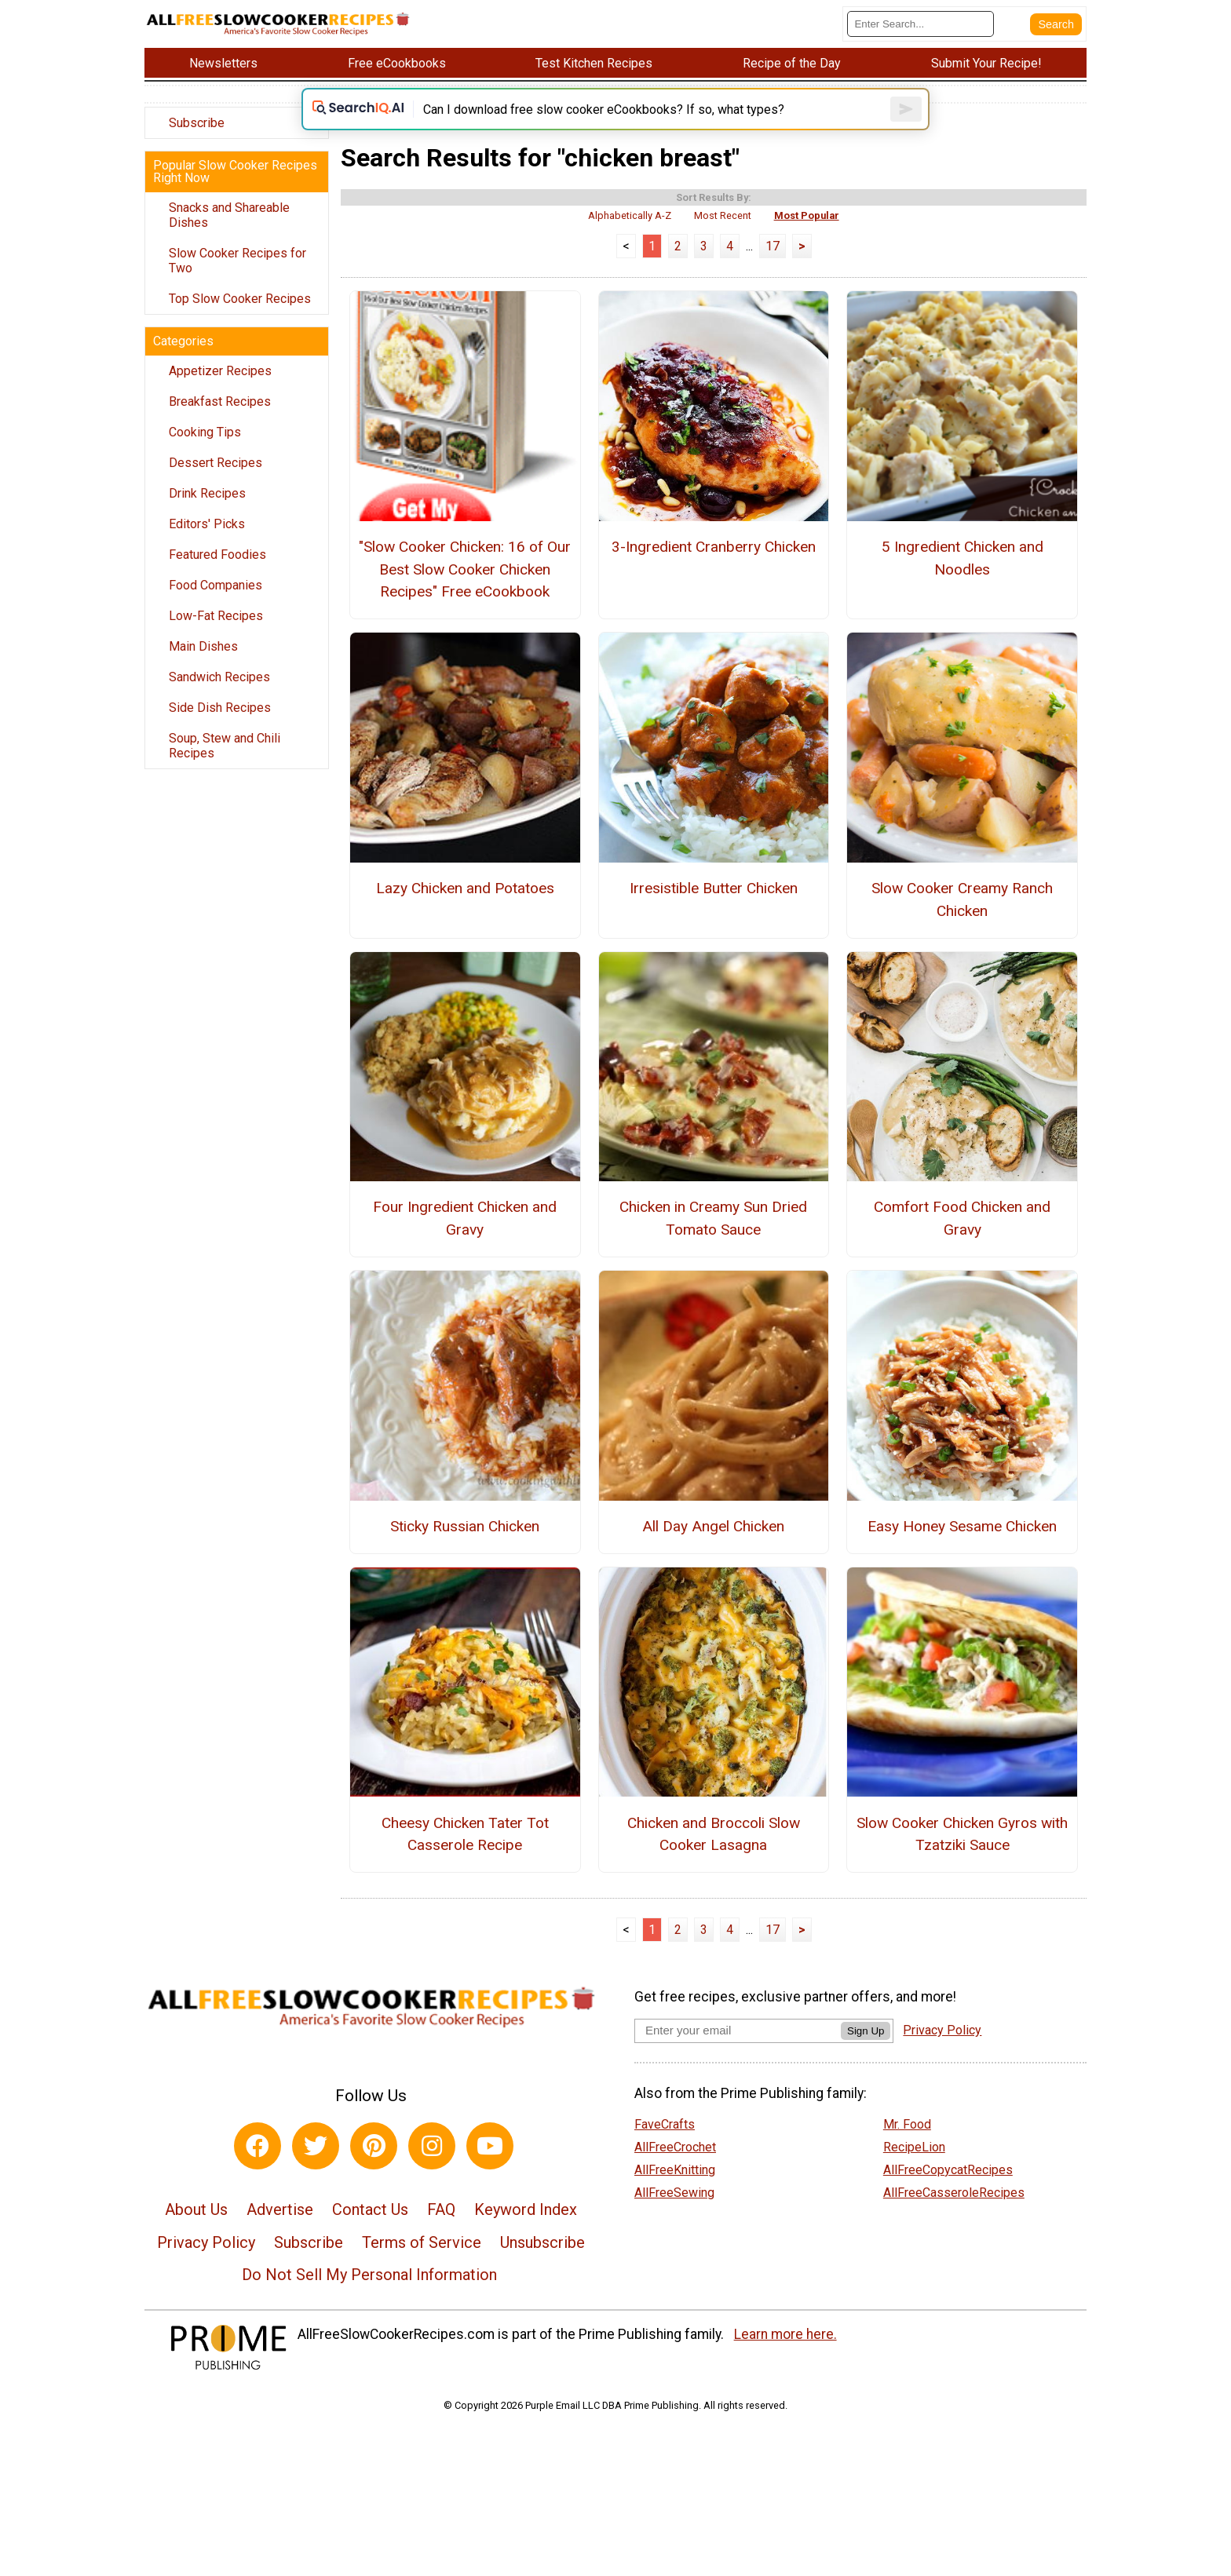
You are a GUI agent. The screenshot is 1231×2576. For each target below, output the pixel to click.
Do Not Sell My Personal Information (369, 2298)
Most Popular (806, 239)
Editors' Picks (207, 523)
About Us (196, 2233)
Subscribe (197, 122)
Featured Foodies (217, 554)
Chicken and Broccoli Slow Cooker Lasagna (713, 1857)
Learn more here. (785, 2358)
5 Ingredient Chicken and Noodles (962, 581)
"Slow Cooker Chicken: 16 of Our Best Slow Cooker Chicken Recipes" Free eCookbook (465, 593)
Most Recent (722, 239)
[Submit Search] (1056, 24)
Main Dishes (203, 646)
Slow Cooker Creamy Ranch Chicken (962, 923)
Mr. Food (907, 2147)
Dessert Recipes (215, 462)
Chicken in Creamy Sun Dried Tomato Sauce (713, 1241)
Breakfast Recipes (220, 401)
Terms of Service (421, 2266)
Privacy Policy (206, 2266)
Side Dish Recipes (220, 707)
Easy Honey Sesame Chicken (962, 1550)
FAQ (441, 2233)
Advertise (280, 2233)
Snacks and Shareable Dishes (229, 215)
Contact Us (370, 2233)
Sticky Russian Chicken (464, 1550)
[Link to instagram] (431, 2169)
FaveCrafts (664, 2147)
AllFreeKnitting (674, 2193)
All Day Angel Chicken (713, 1550)
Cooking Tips (205, 432)
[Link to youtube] (489, 2169)
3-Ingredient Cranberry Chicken (714, 570)
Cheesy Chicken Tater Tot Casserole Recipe (465, 1857)
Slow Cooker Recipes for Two (237, 260)
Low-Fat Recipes (216, 615)
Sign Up (865, 2054)
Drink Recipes (207, 493)
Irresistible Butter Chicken (714, 912)
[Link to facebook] (257, 2169)
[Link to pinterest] (373, 2169)
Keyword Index (525, 2233)
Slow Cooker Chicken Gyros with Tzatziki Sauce (962, 1857)
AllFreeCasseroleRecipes (954, 2216)
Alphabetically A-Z (629, 239)
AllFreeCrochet (675, 2170)
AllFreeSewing (674, 2216)
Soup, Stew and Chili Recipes (224, 746)
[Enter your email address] (737, 2053)
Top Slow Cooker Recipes (240, 298)
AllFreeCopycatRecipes (948, 2193)
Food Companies (215, 585)
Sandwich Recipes (219, 677)
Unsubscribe (542, 2266)
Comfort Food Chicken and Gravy (962, 1241)
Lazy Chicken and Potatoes (465, 912)
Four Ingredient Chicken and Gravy (465, 1241)
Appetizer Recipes (220, 370)
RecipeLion (914, 2170)
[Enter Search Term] (920, 24)
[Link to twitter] (315, 2169)
